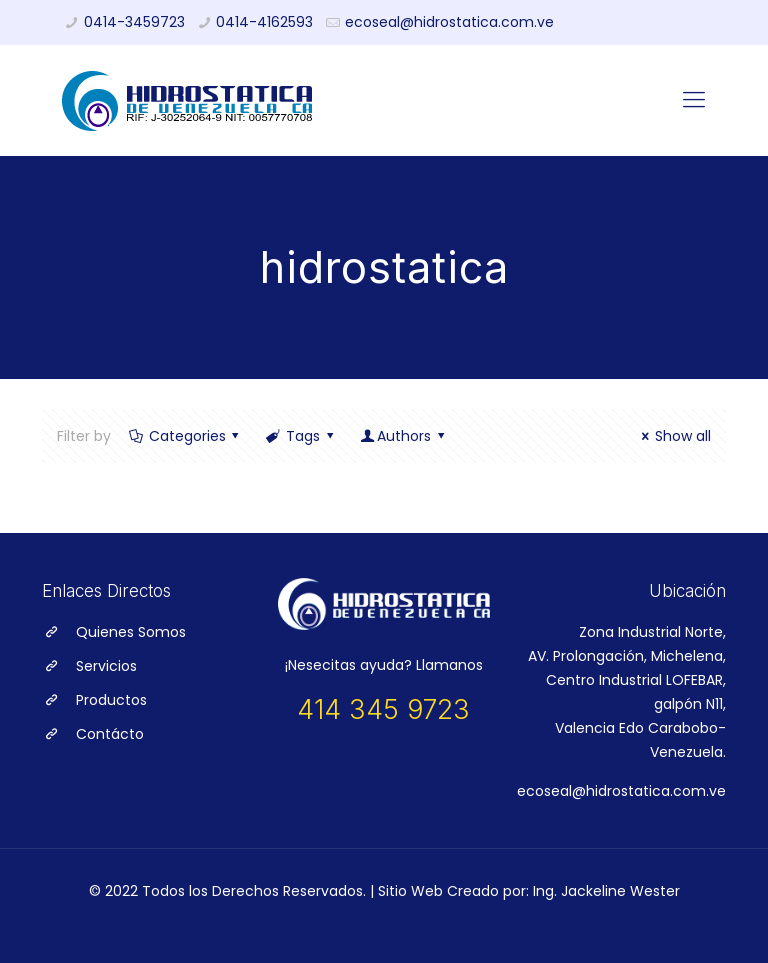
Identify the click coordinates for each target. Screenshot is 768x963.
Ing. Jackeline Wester (606, 891)
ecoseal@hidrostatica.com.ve (449, 22)
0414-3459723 (134, 22)
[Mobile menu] (694, 100)
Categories (185, 436)
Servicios (106, 666)
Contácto (110, 734)
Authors (403, 436)
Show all (673, 436)
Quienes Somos (131, 632)
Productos (111, 700)
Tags (301, 436)
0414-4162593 (264, 22)
